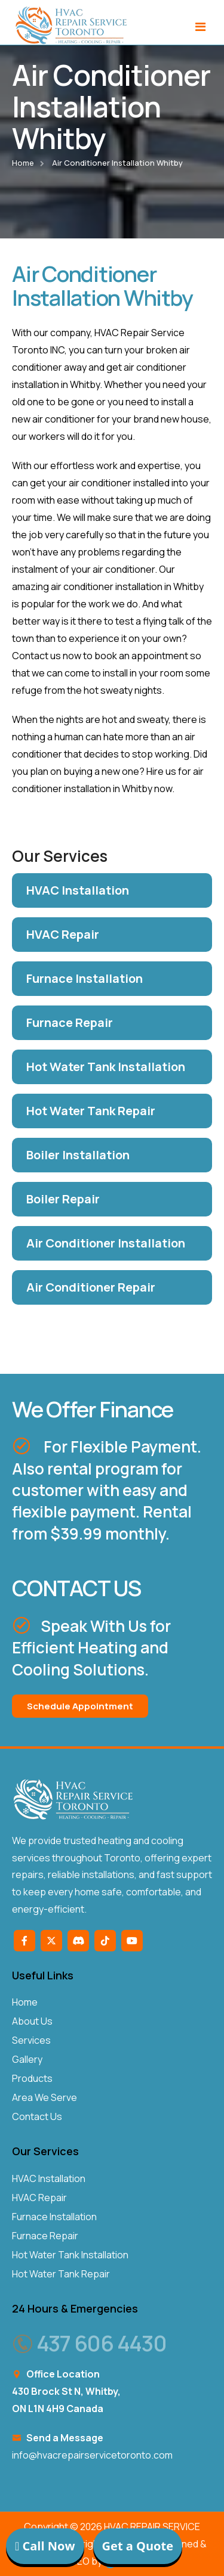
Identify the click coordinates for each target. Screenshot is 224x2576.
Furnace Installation (54, 2216)
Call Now (45, 2546)
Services (31, 2040)
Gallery (27, 2059)
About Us (32, 2021)
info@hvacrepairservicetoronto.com (92, 2455)
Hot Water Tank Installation (70, 2254)
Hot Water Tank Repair (61, 2273)
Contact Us (37, 2116)
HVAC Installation (48, 2178)
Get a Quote (137, 2546)
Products (32, 2078)
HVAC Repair (39, 2197)
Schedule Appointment (80, 1706)
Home (23, 162)
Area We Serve (44, 2097)
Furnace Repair (45, 2235)
